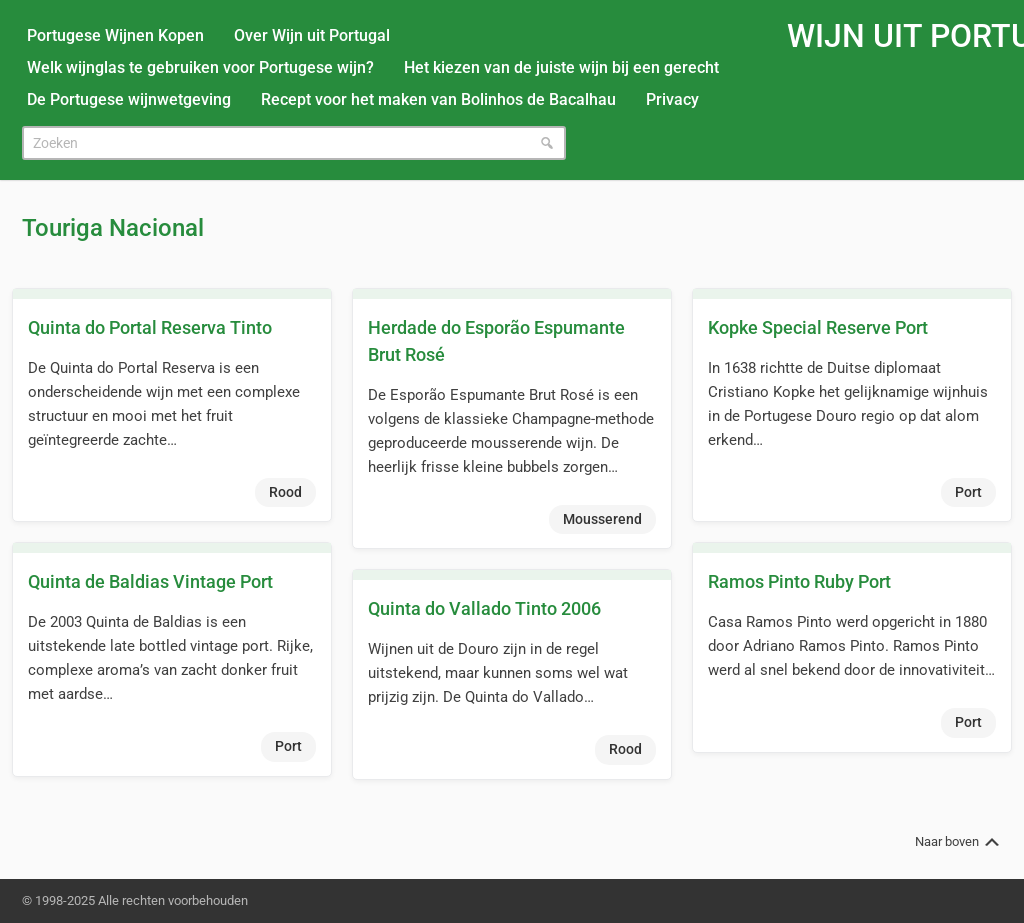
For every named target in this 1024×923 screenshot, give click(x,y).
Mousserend (602, 519)
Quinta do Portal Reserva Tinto (150, 327)
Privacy (672, 99)
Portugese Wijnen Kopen (115, 35)
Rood (285, 492)
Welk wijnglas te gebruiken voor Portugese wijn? (200, 67)
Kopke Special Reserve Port (818, 327)
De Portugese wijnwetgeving (129, 99)
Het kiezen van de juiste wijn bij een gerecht (561, 67)
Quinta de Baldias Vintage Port (150, 581)
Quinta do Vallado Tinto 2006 (484, 608)
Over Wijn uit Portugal (312, 35)
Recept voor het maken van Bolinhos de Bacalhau (438, 99)
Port (968, 492)
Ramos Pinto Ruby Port (799, 581)
